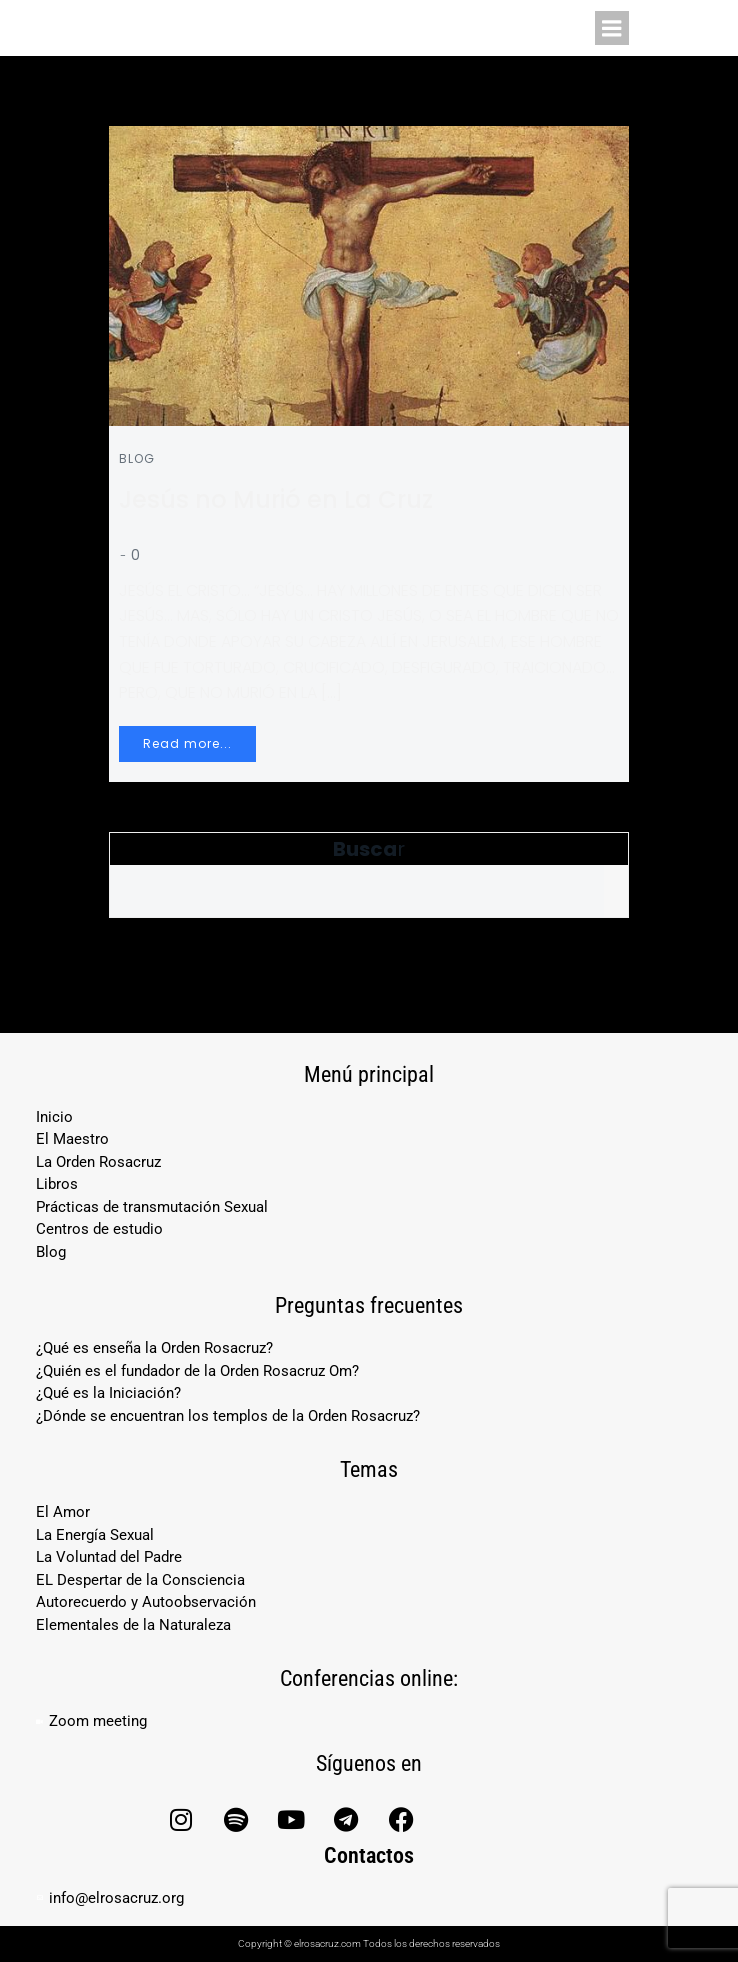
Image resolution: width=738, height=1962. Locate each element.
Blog (137, 458)
